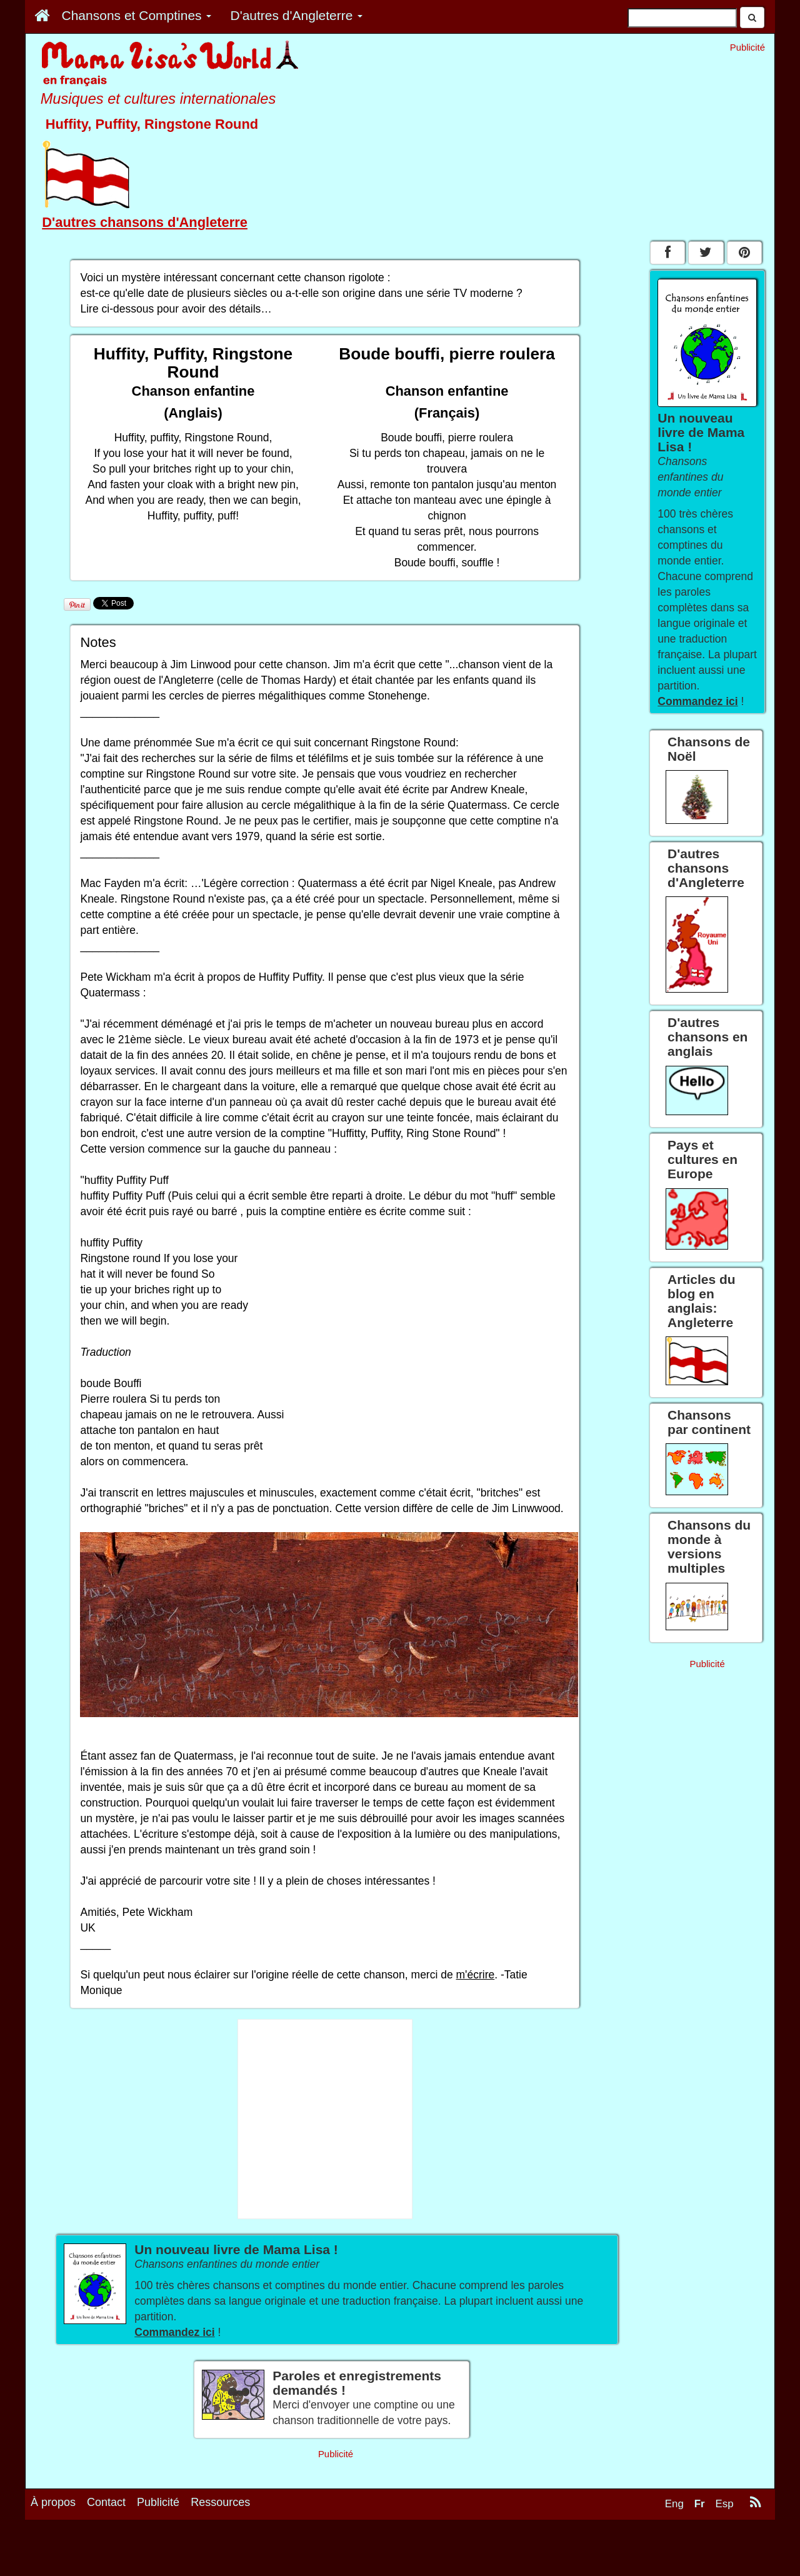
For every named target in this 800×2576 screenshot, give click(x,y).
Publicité (158, 2502)
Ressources (220, 2502)
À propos (53, 2502)
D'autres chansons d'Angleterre (145, 222)
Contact (106, 2502)
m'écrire (475, 1974)
